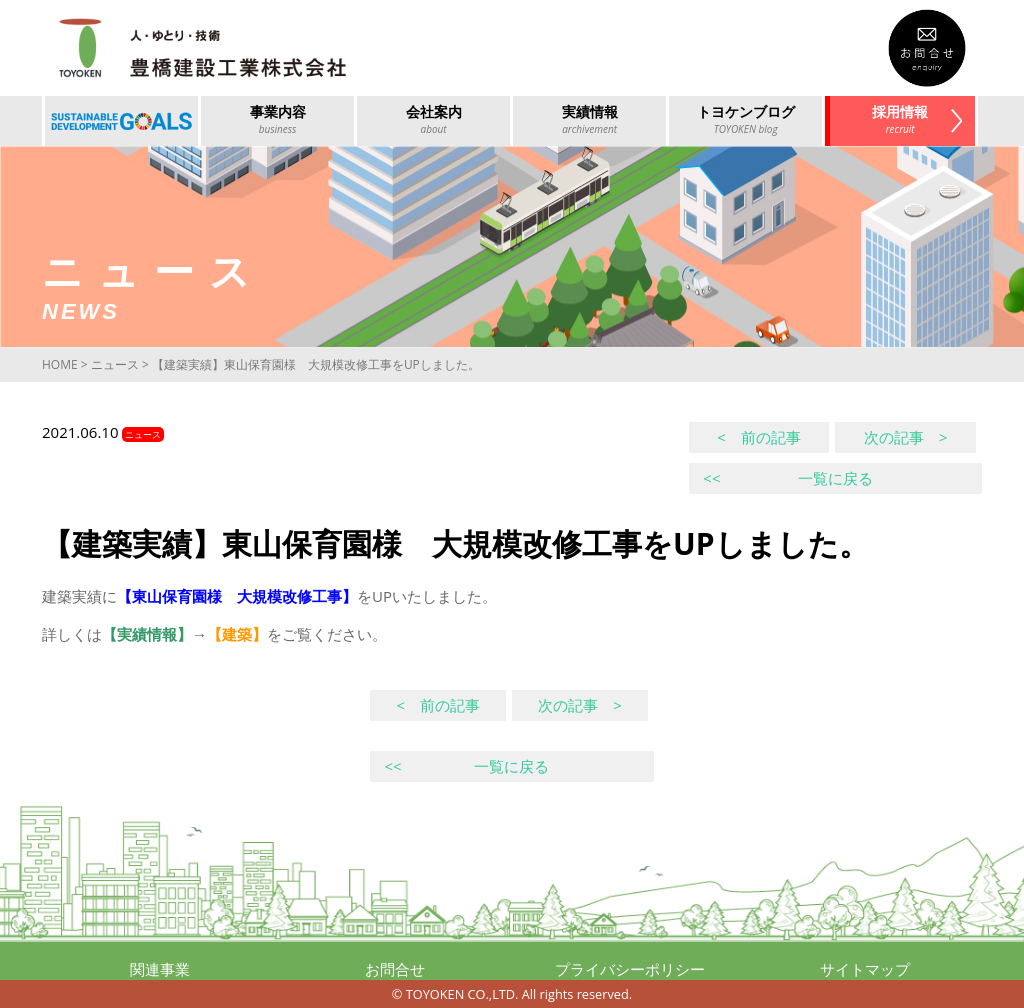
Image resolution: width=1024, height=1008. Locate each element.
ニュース (115, 364)
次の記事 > (906, 437)
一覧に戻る (788, 478)
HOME (60, 364)
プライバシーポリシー (630, 969)
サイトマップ (865, 969)
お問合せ (395, 969)
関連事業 (160, 969)
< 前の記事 (759, 437)
